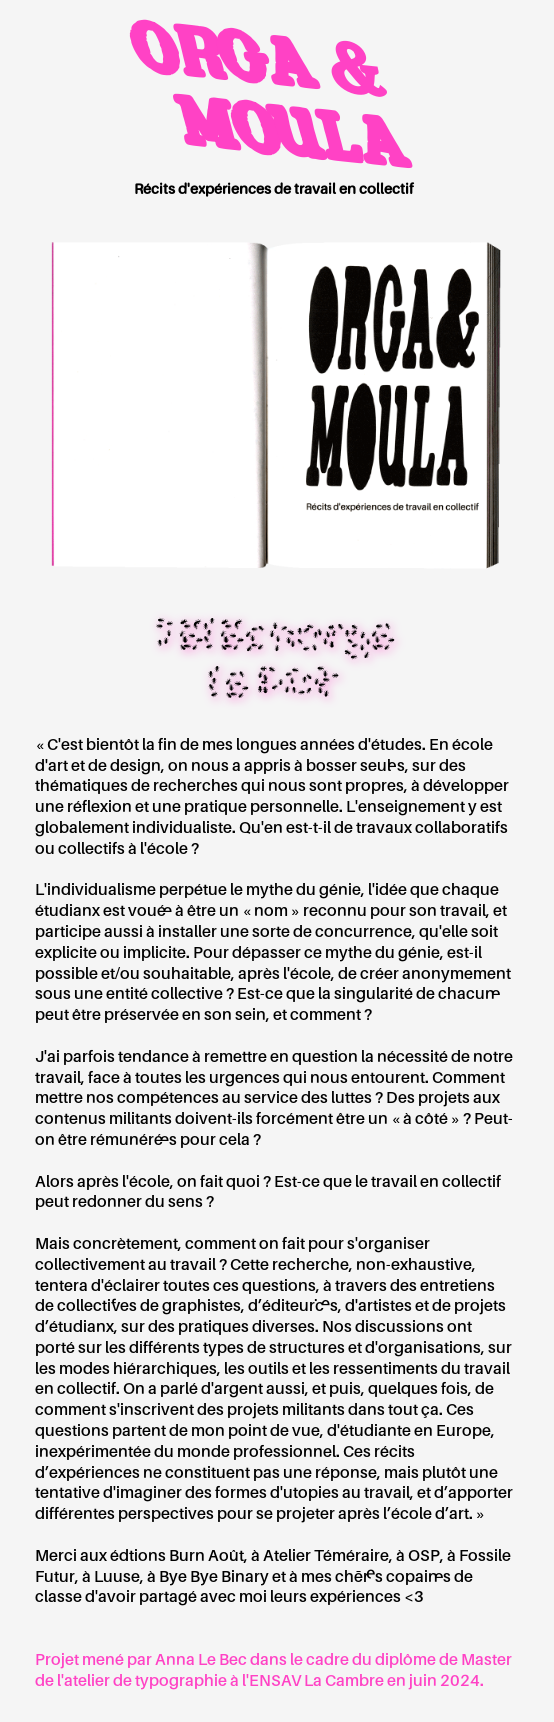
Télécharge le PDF (274, 658)
